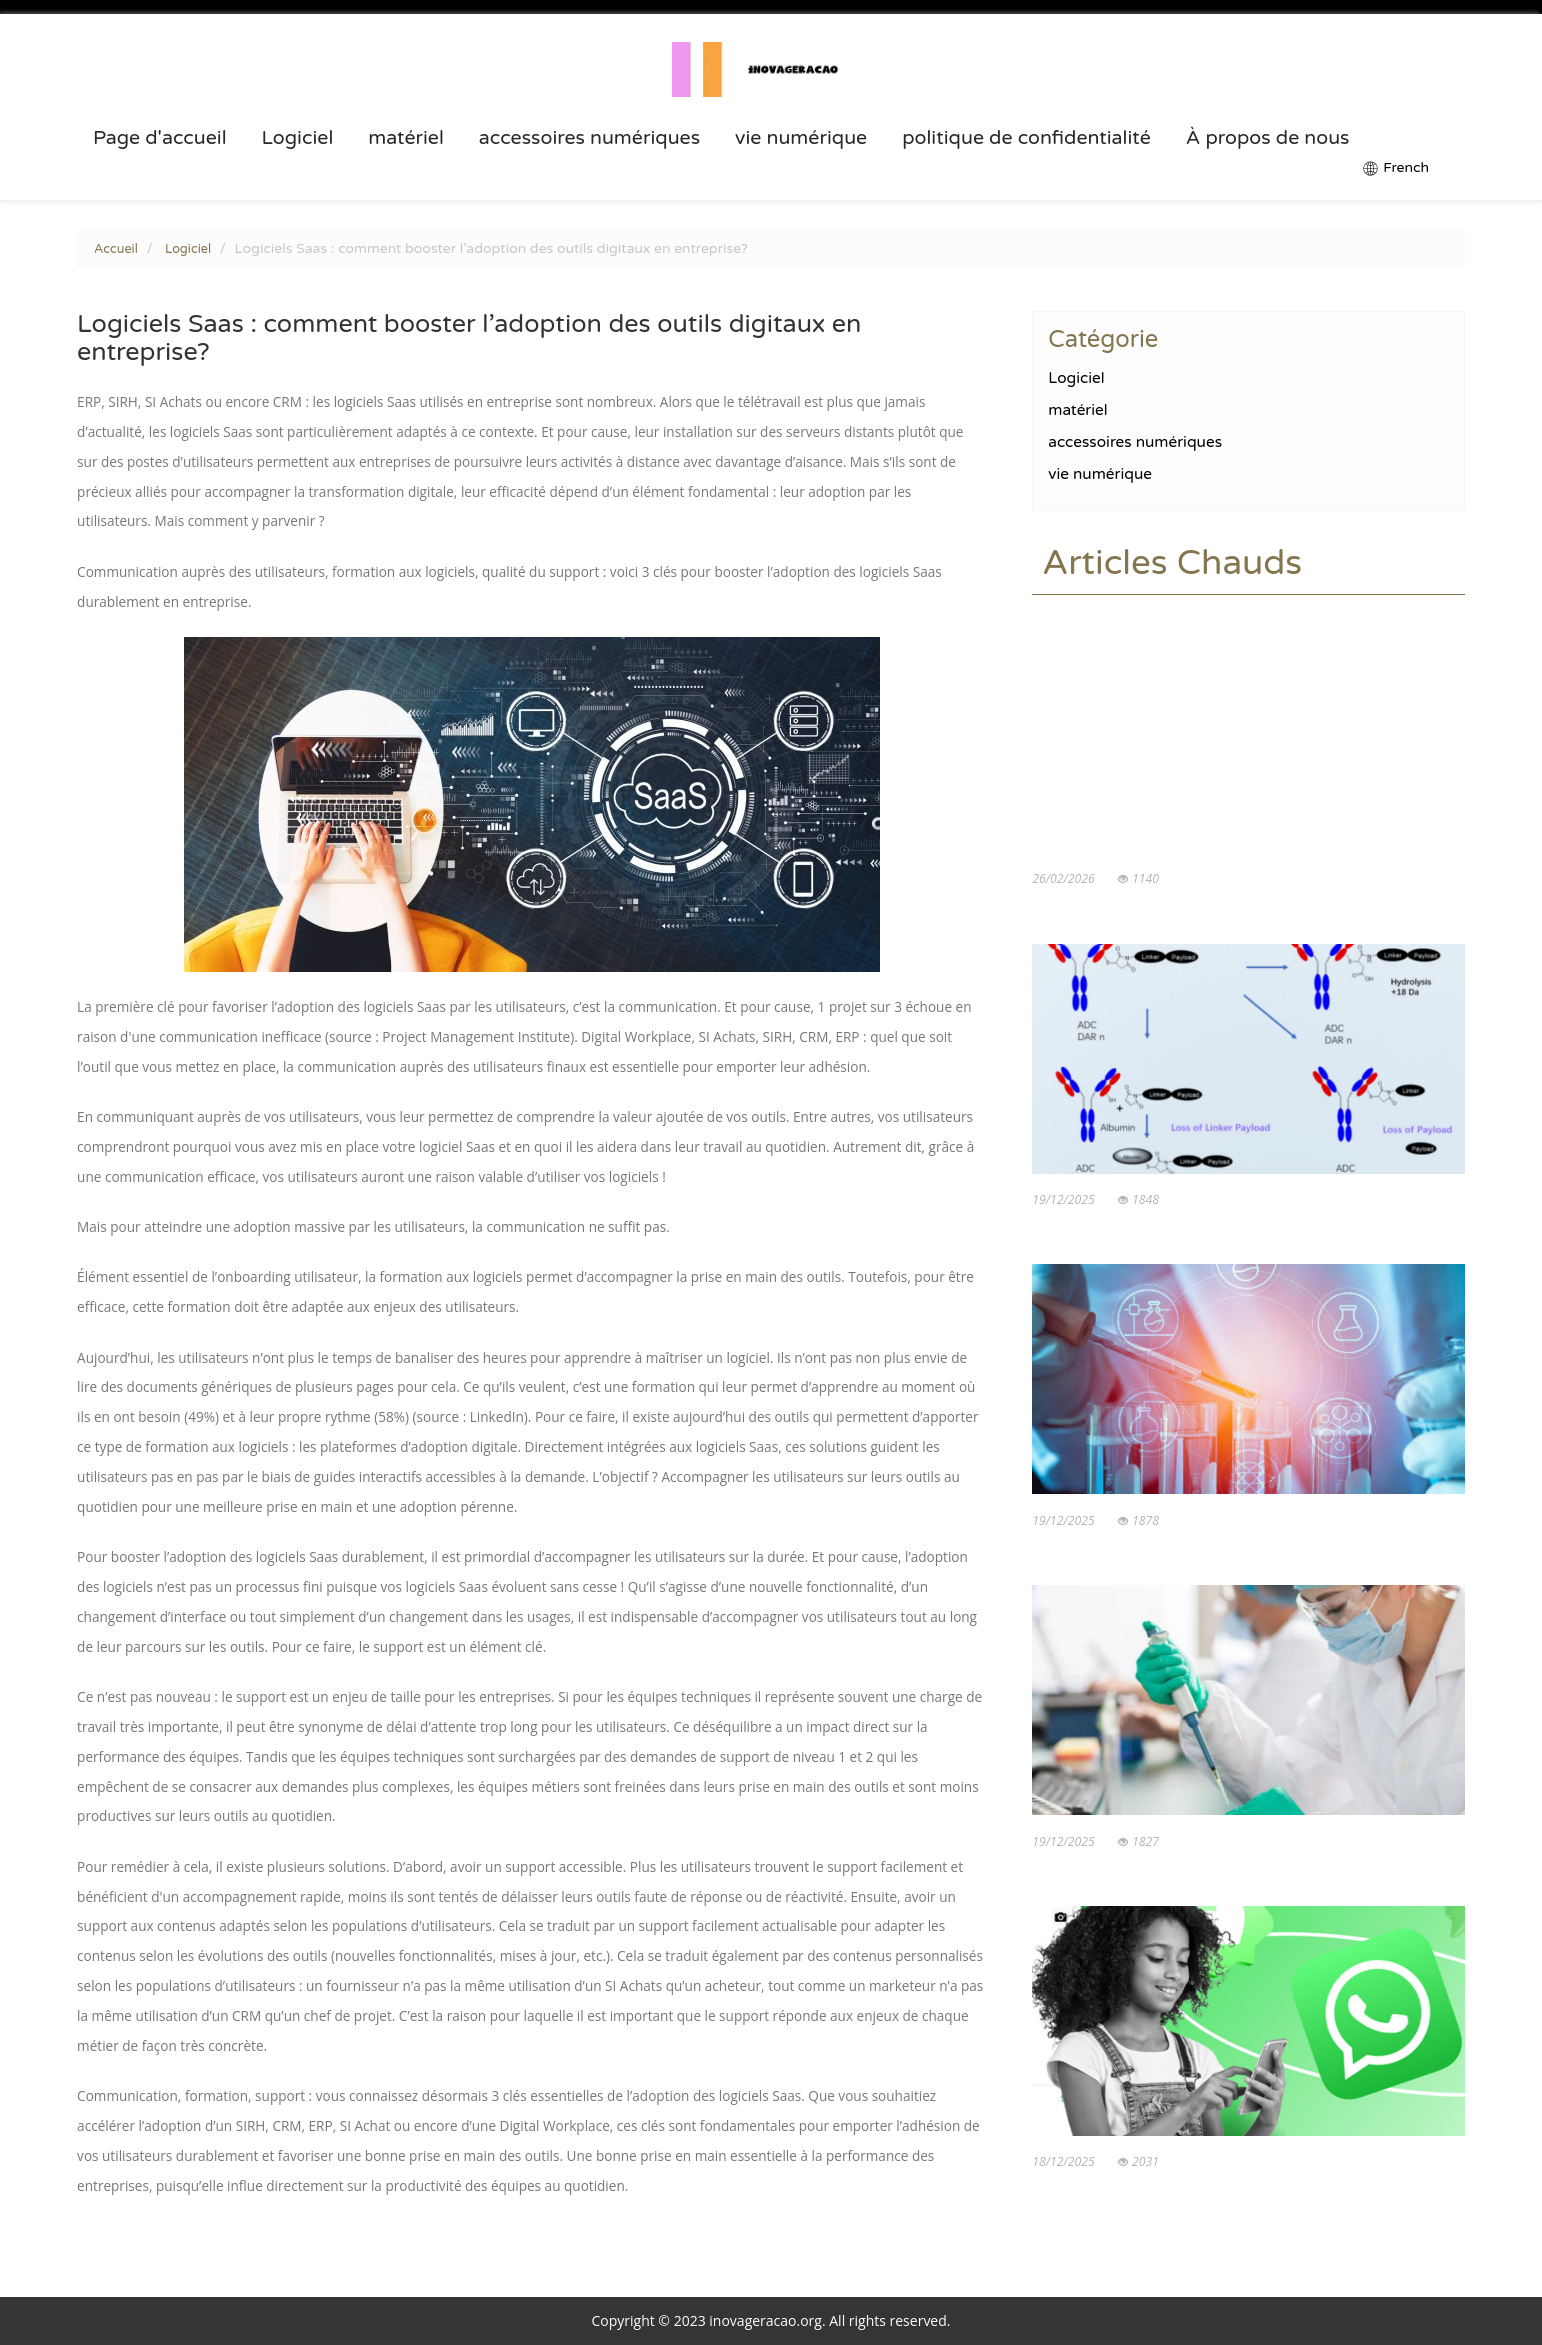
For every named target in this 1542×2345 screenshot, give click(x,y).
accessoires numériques (589, 138)
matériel (406, 138)
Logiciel (298, 138)
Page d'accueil (160, 138)
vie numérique (801, 138)
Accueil (116, 249)
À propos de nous (1268, 138)
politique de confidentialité (1026, 138)
